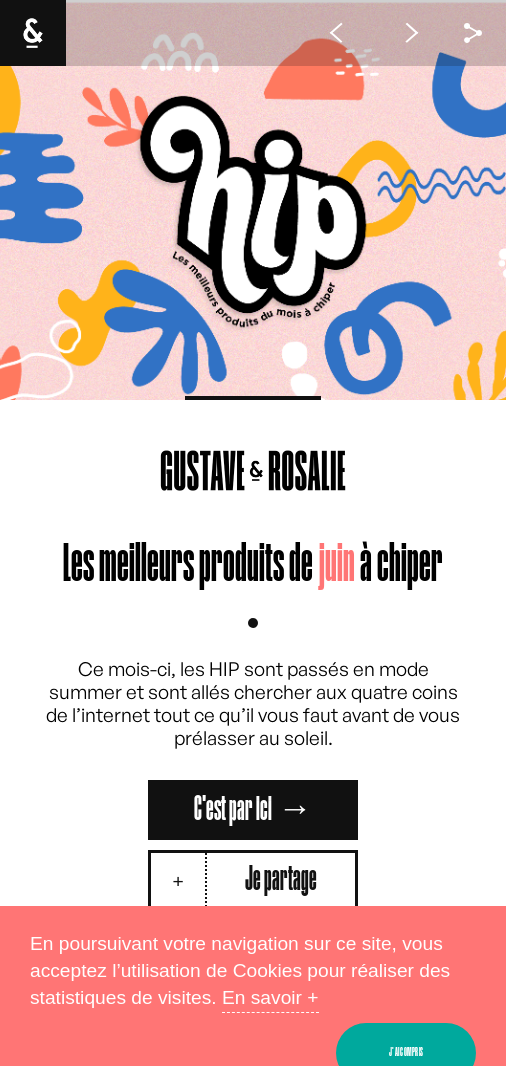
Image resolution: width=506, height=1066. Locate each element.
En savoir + (270, 997)
